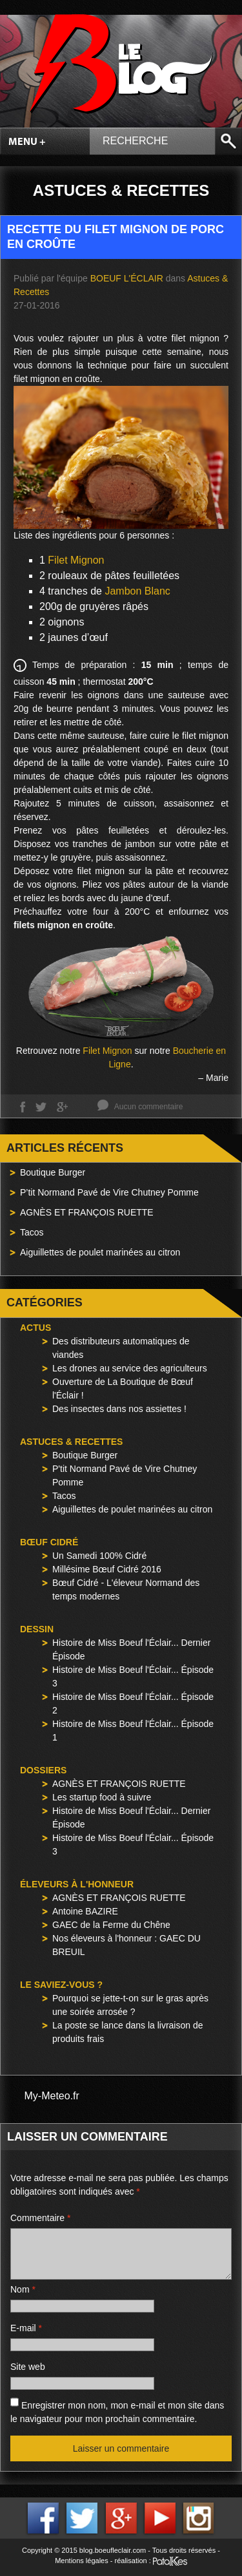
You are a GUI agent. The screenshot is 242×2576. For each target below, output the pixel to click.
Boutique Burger (52, 1172)
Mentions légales (81, 2560)
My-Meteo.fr (52, 2095)
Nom (22, 2289)
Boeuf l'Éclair (126, 278)
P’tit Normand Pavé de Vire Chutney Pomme (109, 1192)
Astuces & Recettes (71, 1441)
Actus (35, 1327)
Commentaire (40, 2218)
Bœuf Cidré (49, 1542)
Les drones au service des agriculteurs (129, 1368)
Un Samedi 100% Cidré (99, 1555)
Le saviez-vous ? (61, 1985)
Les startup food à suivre (101, 1797)
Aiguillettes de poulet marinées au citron (100, 1252)
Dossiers (43, 1770)
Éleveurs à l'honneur (77, 1884)
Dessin (37, 1629)
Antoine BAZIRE (85, 1911)
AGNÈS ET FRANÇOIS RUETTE (87, 1212)
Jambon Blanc (137, 591)
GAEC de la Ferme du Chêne (111, 1925)
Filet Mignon (76, 560)
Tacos (32, 1232)
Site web (27, 2366)
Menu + (27, 142)
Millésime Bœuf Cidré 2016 (106, 1569)
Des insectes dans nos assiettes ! (119, 1409)
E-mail (26, 2328)
